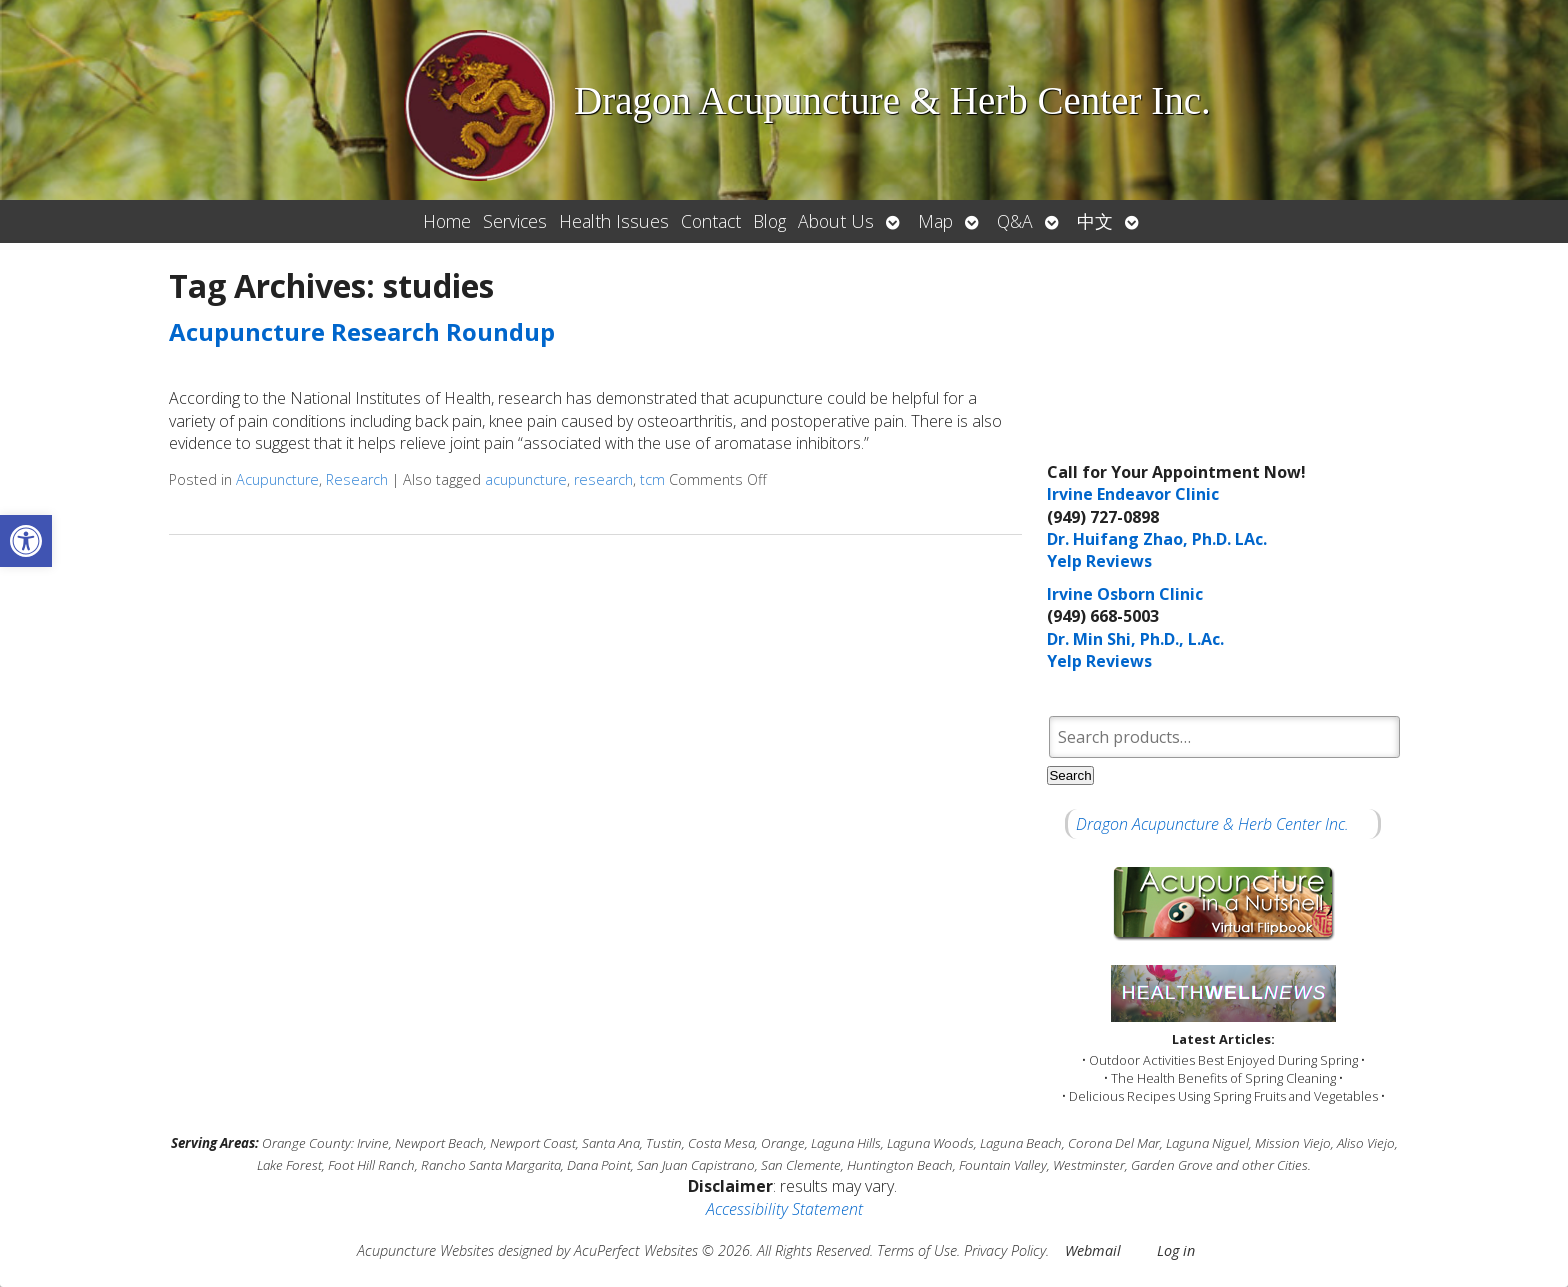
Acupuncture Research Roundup (362, 331)
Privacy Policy (1005, 1250)
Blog (769, 221)
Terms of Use (917, 1250)
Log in (1176, 1250)
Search (1070, 775)
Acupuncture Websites (425, 1250)
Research (357, 479)
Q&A (1015, 221)
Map (935, 221)
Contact (711, 221)
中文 (1095, 221)
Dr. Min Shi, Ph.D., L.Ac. (1135, 639)
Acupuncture (277, 479)
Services (515, 221)
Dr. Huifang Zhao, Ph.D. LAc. (1157, 539)
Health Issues (614, 221)
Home (447, 221)
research (603, 479)
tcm (652, 479)
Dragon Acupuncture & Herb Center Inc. (1212, 824)
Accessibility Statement (784, 1209)
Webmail (1093, 1250)
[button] (26, 541)
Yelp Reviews (1099, 561)
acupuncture (526, 479)
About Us (836, 221)
